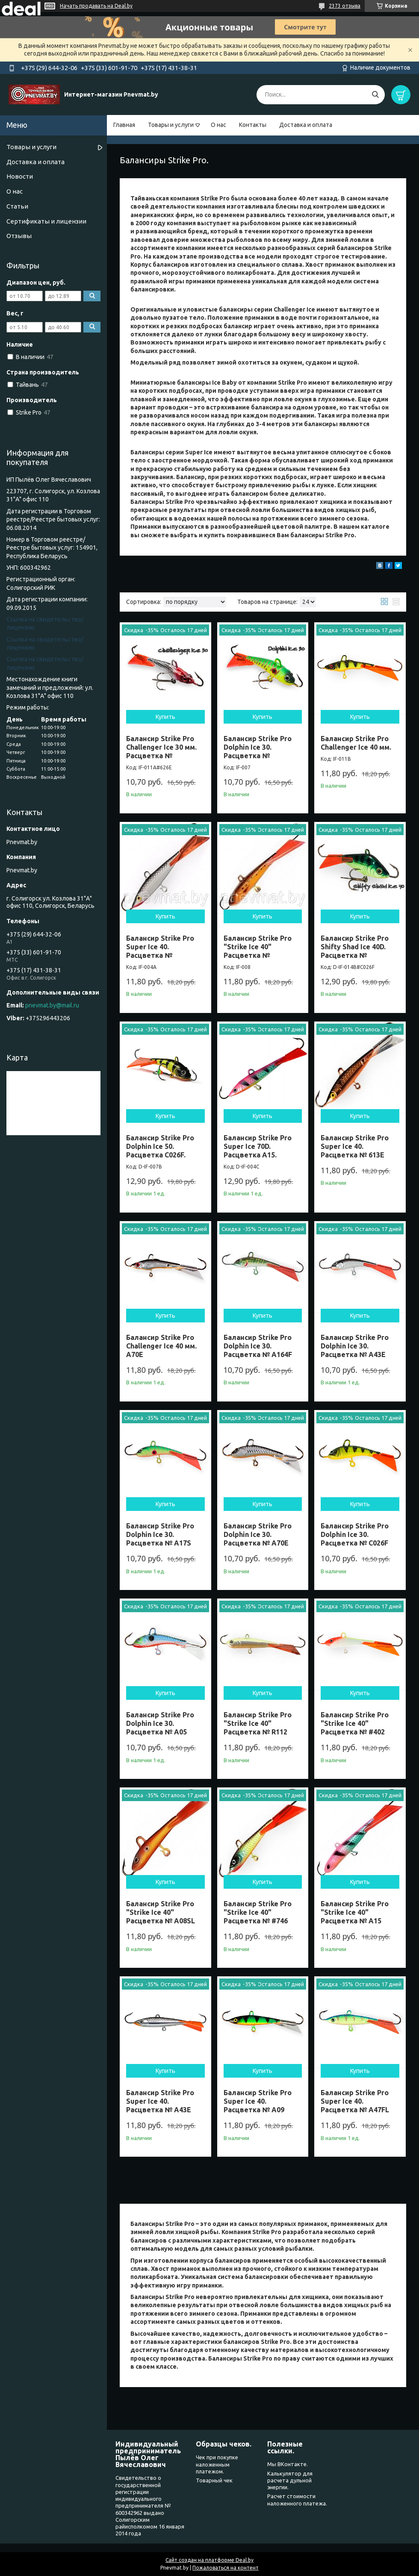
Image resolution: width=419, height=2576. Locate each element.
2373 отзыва (344, 6)
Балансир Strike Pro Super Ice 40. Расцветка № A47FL (355, 2101)
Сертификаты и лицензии (46, 221)
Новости (19, 176)
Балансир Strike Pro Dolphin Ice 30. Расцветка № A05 (160, 1723)
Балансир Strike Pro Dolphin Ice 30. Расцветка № (258, 747)
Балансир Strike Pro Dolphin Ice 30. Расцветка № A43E (355, 1346)
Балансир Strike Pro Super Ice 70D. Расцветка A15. (258, 1146)
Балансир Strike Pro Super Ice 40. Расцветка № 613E (355, 1146)
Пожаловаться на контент (225, 2567)
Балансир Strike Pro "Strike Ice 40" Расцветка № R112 (258, 1723)
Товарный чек (214, 2480)
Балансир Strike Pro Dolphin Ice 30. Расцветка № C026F (355, 1534)
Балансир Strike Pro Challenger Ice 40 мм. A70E (161, 1346)
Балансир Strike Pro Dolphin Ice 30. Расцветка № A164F (258, 1346)
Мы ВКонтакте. (287, 2464)
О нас (218, 124)
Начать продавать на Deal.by (96, 6)
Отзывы (19, 235)
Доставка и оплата (305, 124)
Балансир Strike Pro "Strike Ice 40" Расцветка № (258, 946)
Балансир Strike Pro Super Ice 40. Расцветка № (160, 946)
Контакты (252, 124)
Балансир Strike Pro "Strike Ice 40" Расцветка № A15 (355, 1912)
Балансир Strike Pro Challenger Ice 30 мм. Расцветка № (161, 747)
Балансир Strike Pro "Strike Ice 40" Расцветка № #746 (258, 1912)
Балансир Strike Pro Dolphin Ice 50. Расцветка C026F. (160, 1146)
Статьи (17, 206)
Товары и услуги (171, 124)
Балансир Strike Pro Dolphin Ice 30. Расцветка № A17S (160, 1534)
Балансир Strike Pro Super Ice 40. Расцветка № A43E (160, 2101)
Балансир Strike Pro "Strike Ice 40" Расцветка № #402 (355, 1723)
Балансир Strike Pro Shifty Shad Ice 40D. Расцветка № (355, 946)
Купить (165, 716)
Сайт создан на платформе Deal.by (209, 2560)
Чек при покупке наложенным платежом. (217, 2464)
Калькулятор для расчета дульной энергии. (290, 2480)
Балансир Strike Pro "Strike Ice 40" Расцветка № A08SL (160, 1912)
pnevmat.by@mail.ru (52, 1005)
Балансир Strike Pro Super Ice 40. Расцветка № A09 (258, 2101)
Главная (124, 124)
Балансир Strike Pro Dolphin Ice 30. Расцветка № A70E (258, 1534)
